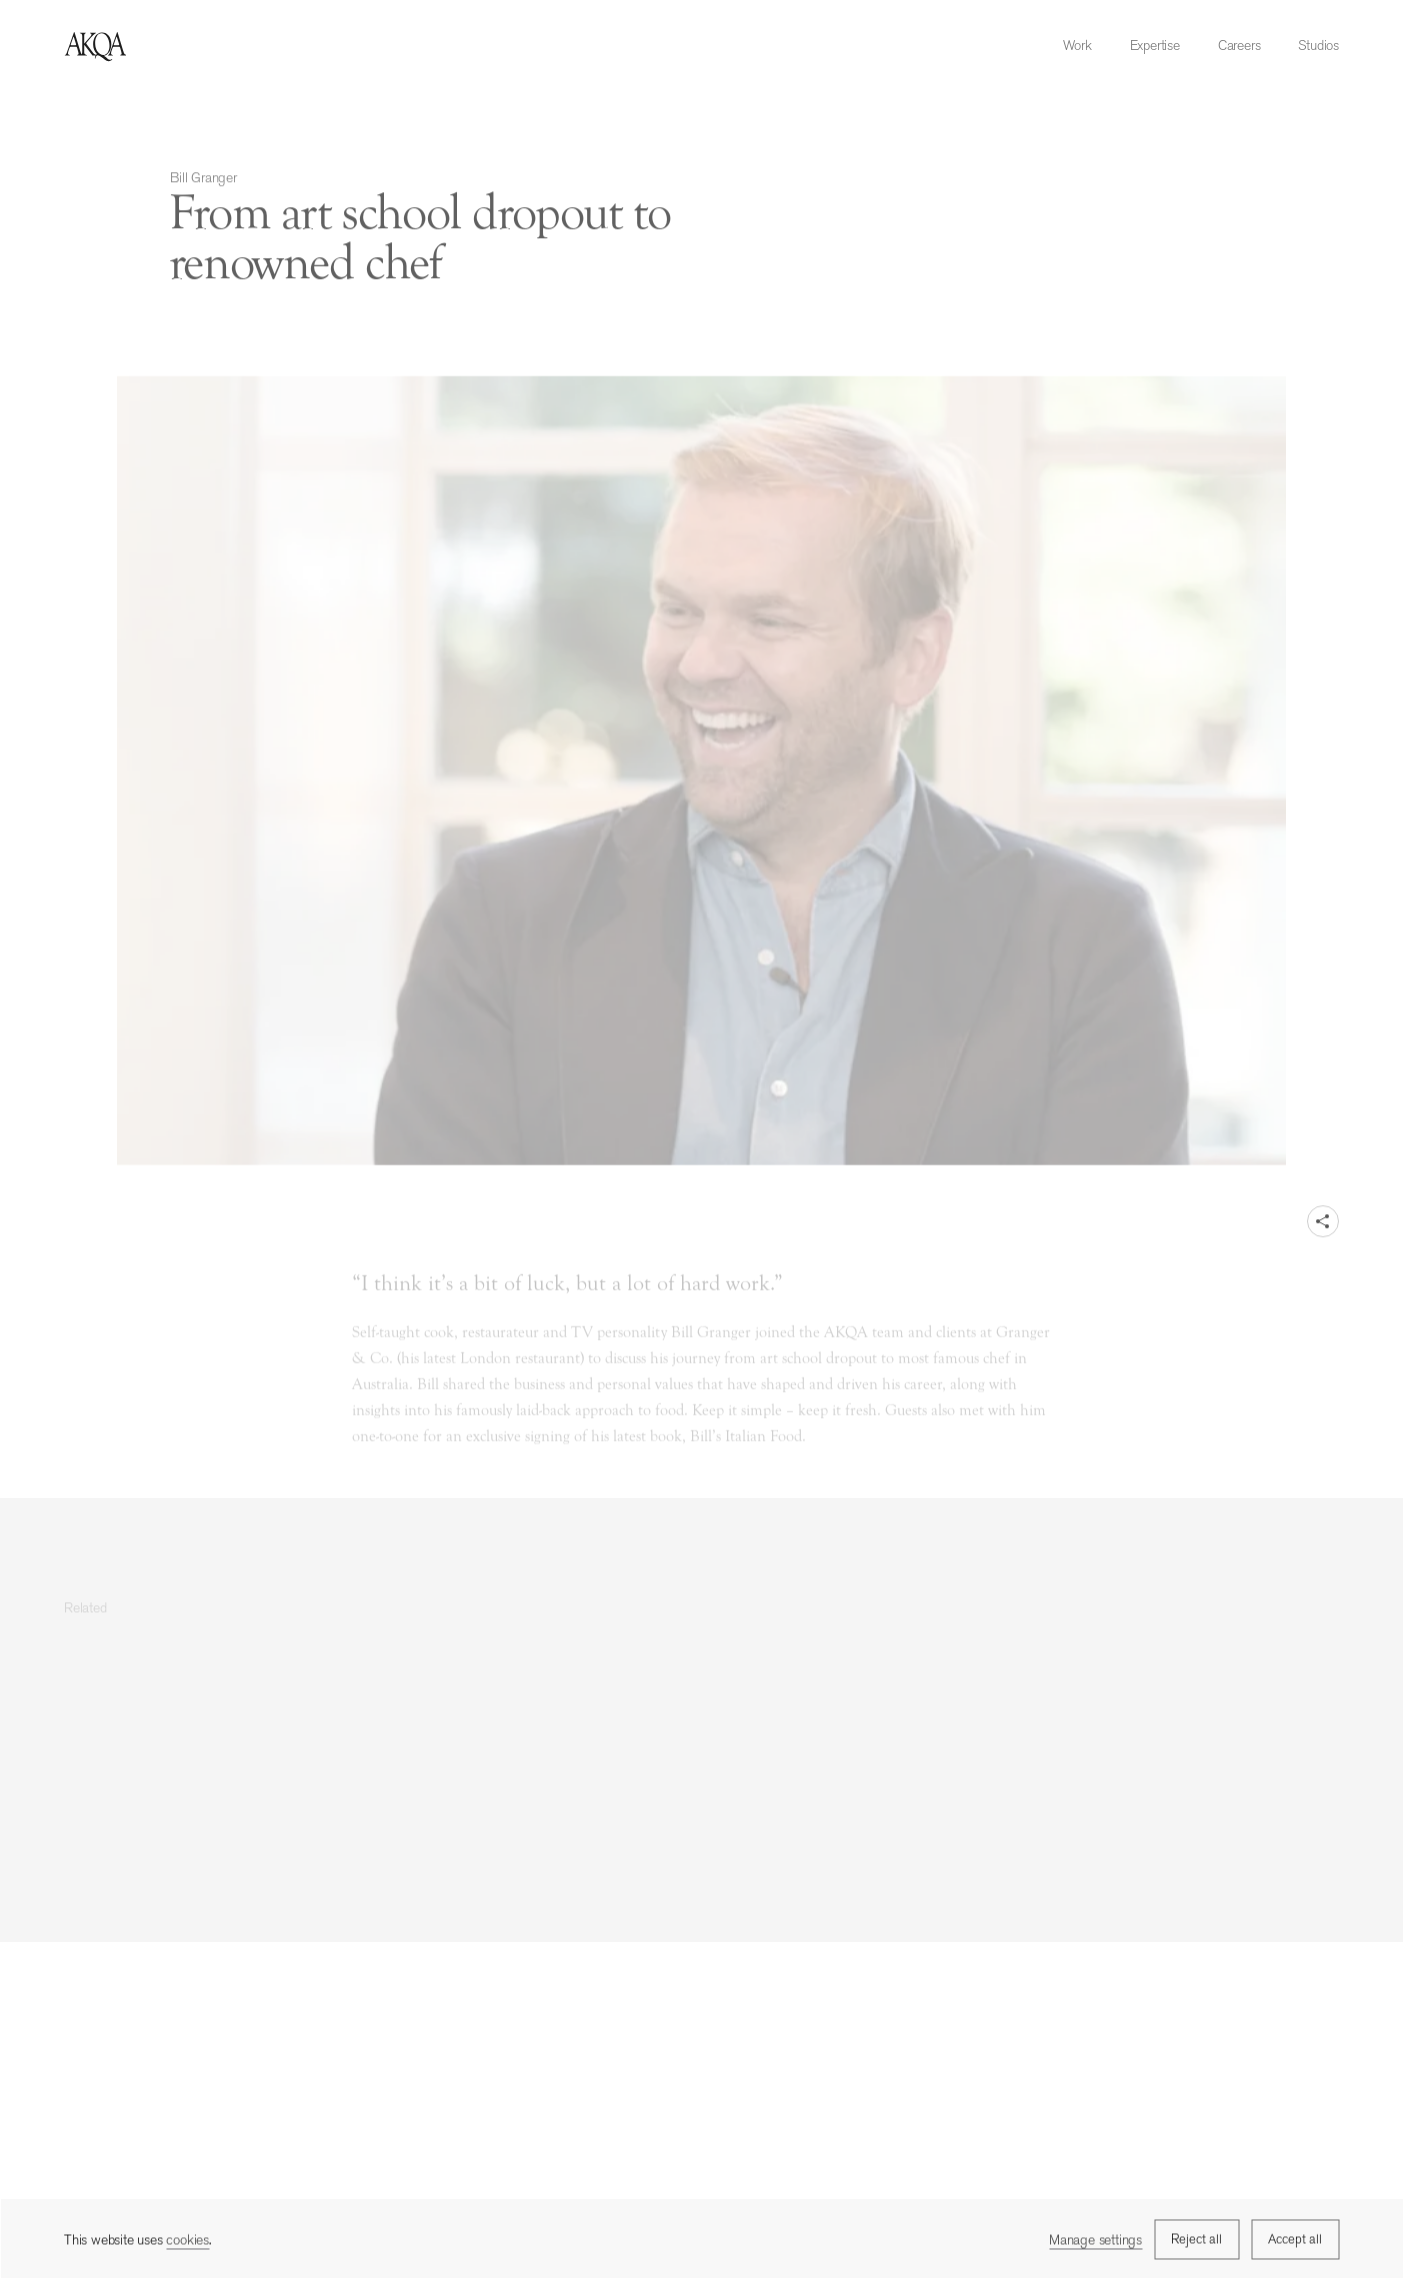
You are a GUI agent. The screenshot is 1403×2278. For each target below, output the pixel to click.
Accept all (1295, 2240)
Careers (1239, 45)
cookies (187, 2241)
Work (1077, 45)
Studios (1318, 45)
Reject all (1196, 2240)
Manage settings (1095, 2241)
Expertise (1155, 45)
